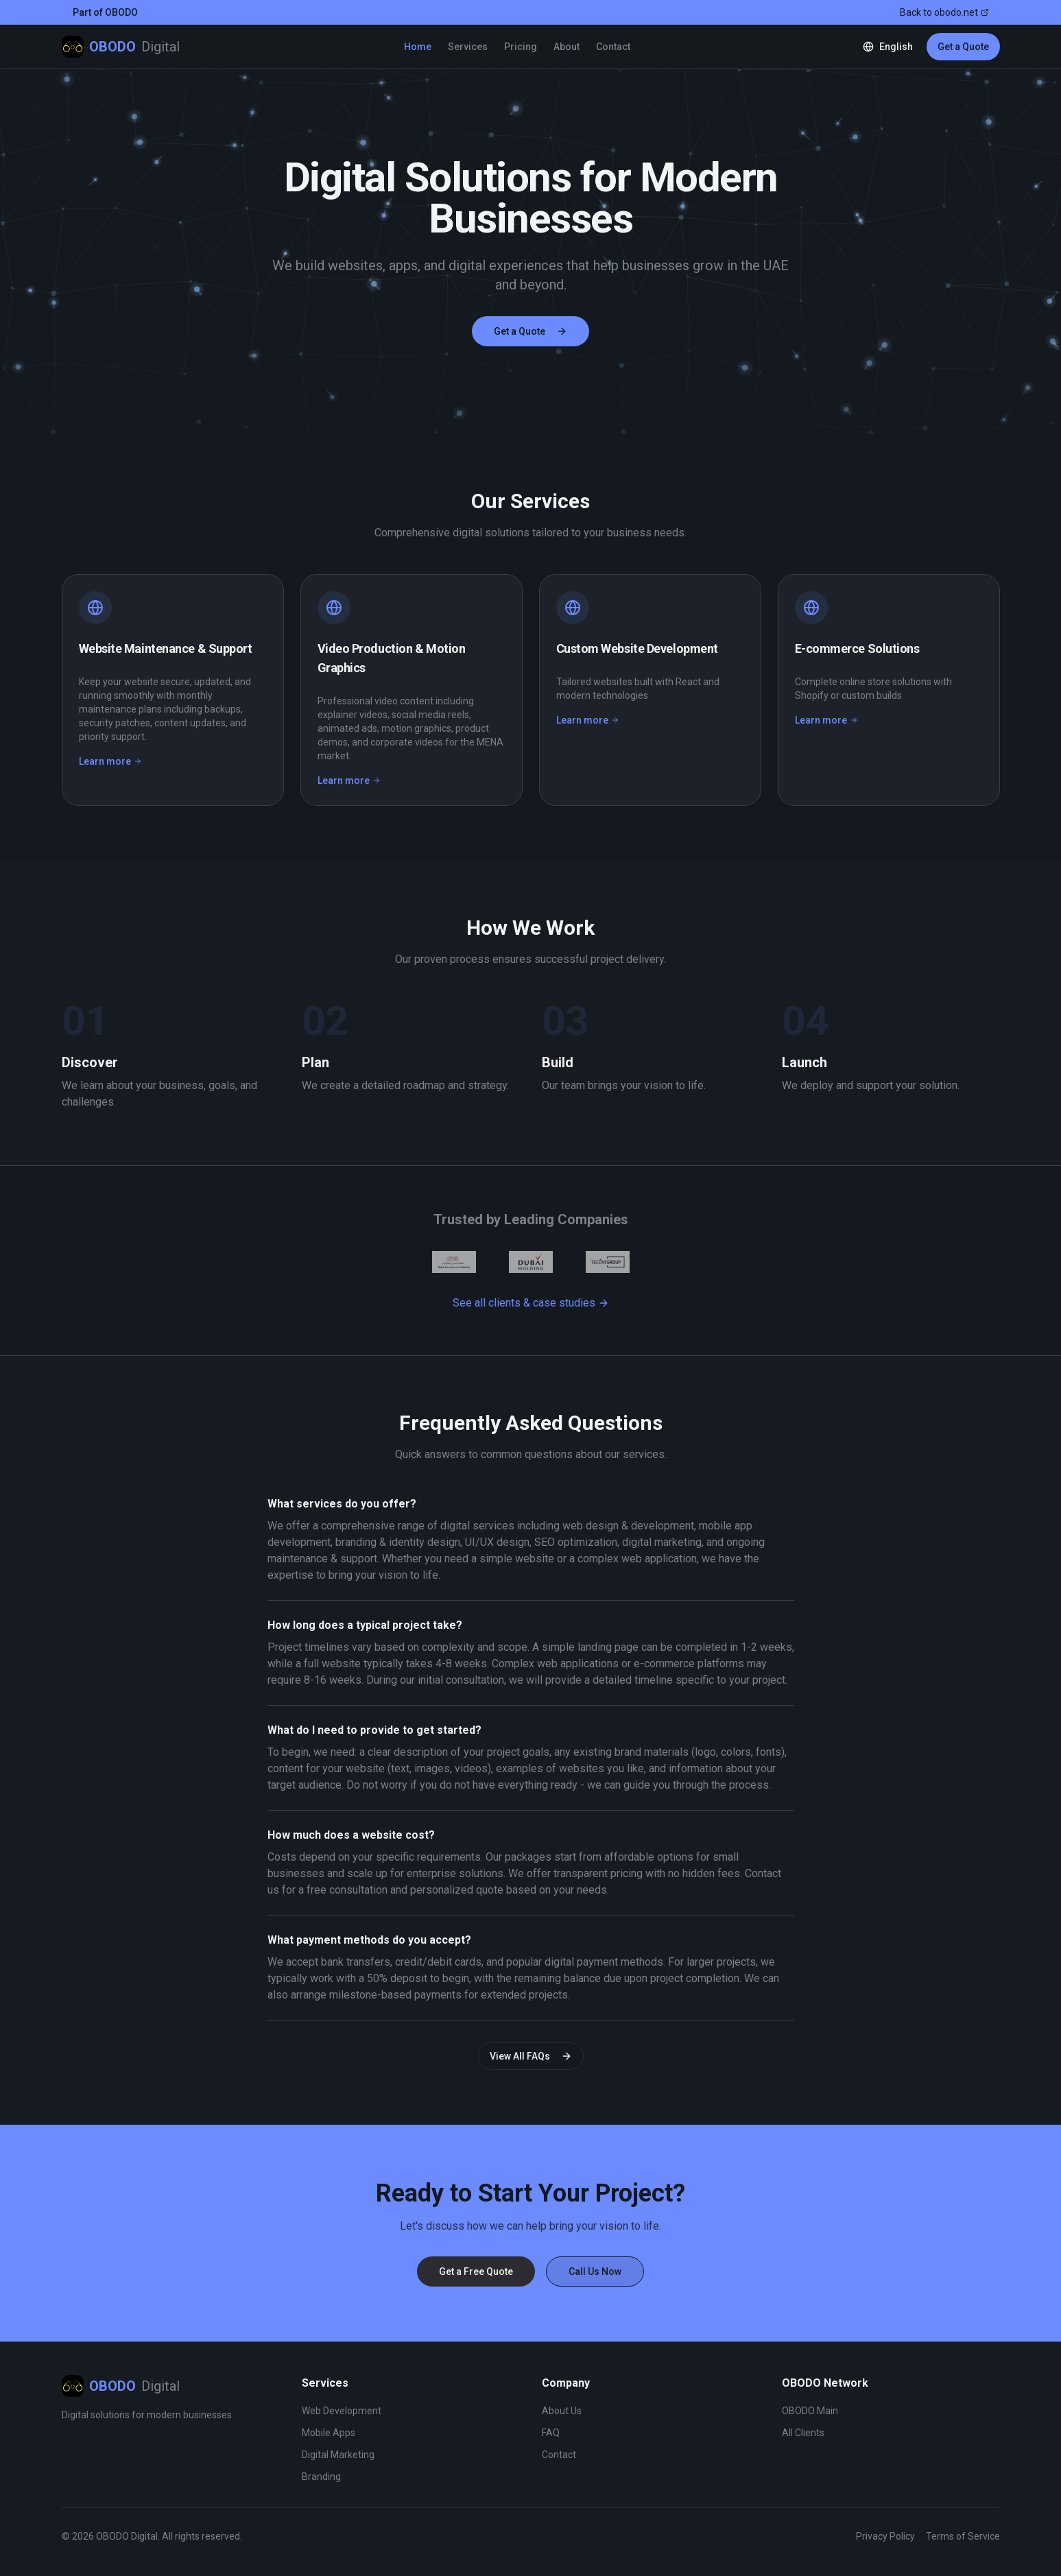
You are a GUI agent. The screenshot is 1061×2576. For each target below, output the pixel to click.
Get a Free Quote (476, 2271)
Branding (321, 2476)
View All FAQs (531, 2056)
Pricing (520, 46)
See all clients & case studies (531, 1302)
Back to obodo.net (944, 12)
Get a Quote (963, 46)
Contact (613, 46)
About (566, 46)
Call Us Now (595, 2271)
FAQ (551, 2432)
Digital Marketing (338, 2454)
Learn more (110, 761)
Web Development (341, 2410)
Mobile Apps (328, 2432)
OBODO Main (810, 2410)
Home (417, 46)
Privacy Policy (885, 2536)
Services (468, 46)
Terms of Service (963, 2536)
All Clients (803, 2432)
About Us (562, 2410)
